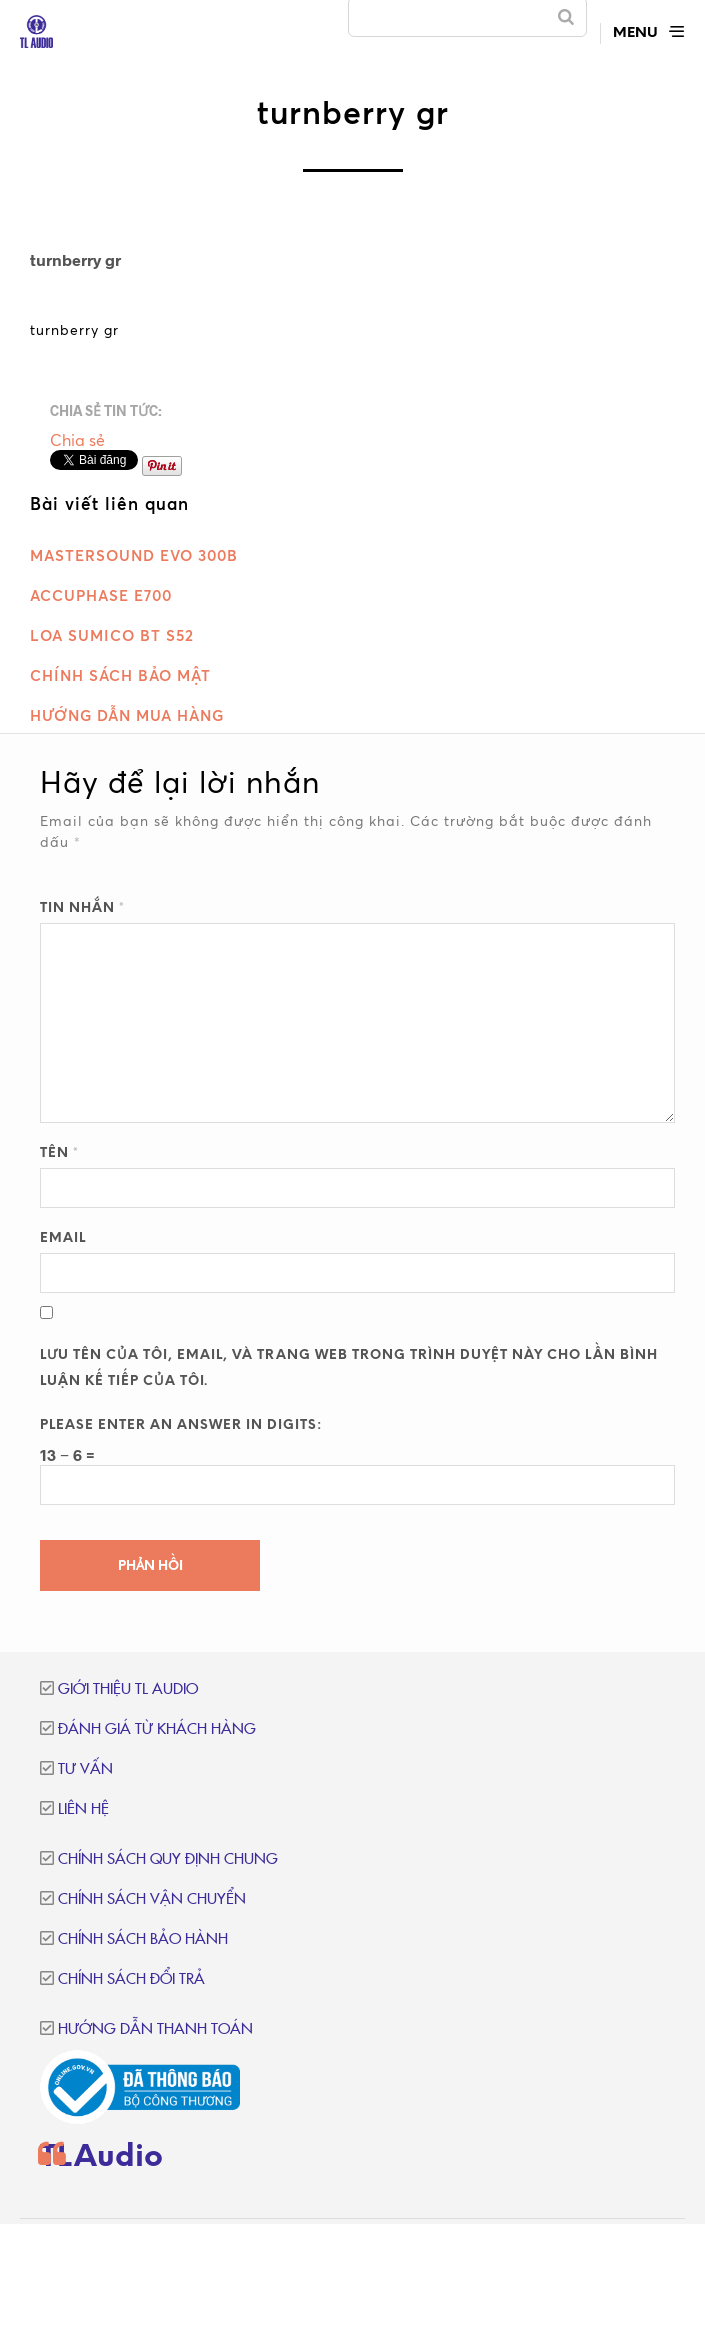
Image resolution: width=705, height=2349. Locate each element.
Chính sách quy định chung (168, 1859)
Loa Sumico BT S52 (112, 635)
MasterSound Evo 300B (134, 555)
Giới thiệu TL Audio (128, 1689)
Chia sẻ (77, 440)
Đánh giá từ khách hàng (157, 1729)
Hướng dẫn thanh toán (155, 2029)
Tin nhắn (82, 908)
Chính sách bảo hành (143, 1939)
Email (63, 1238)
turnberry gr (74, 329)
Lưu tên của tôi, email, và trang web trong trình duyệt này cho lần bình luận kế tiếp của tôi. (349, 1368)
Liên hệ (83, 1809)
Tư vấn (85, 1769)
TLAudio (101, 2158)
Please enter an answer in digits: (181, 1425)
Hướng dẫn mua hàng (127, 715)
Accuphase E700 (101, 595)
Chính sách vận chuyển (152, 1899)
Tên (59, 1153)
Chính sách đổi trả (131, 1979)
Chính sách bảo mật (120, 675)
